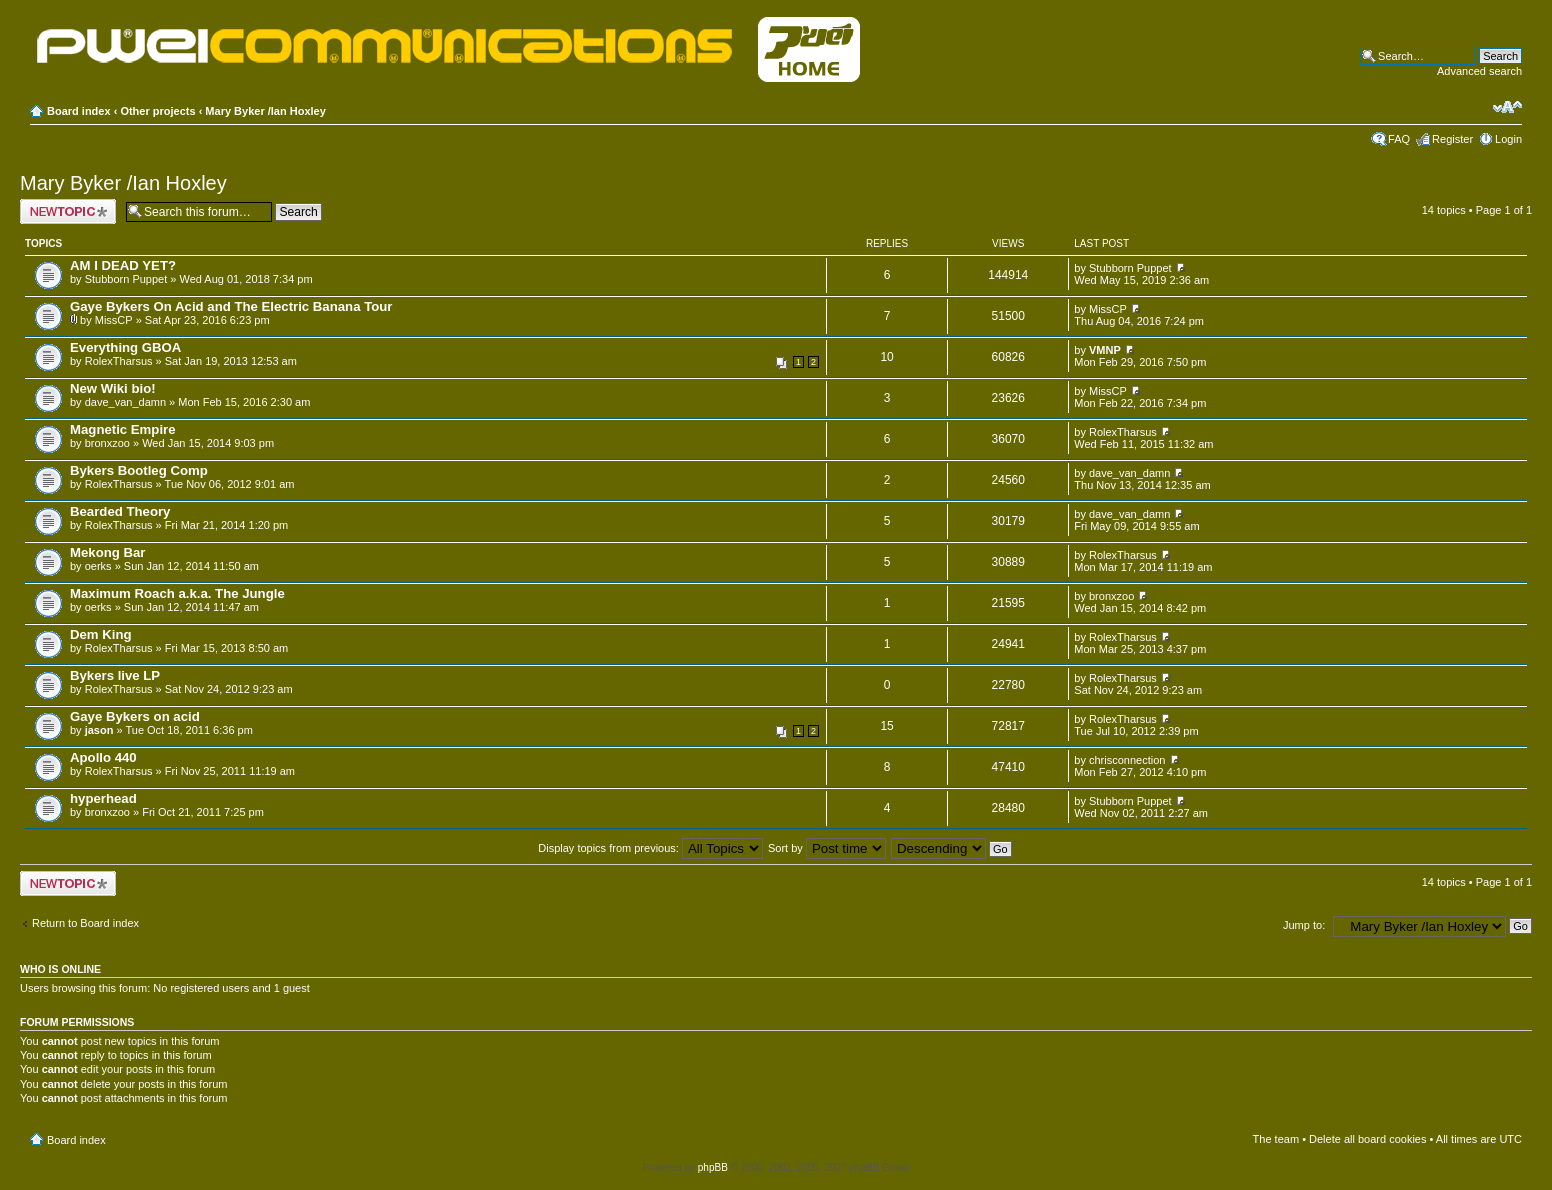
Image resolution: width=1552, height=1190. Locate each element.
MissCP (114, 320)
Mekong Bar (107, 552)
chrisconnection (1127, 760)
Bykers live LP (115, 675)
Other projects (157, 111)
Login (1508, 139)
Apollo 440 (103, 757)
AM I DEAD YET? (123, 265)
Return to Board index (85, 923)
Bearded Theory (120, 511)
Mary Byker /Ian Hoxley (265, 111)
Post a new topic (68, 211)
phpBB (713, 1167)
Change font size (1507, 107)
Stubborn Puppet (126, 279)
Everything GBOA (125, 347)
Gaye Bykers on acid (135, 716)
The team (1276, 1139)
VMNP (1105, 350)
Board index (79, 111)
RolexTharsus (119, 361)
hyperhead (103, 798)
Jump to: (1304, 925)
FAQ (1399, 139)
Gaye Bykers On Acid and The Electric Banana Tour (231, 306)
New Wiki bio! (113, 388)
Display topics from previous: (650, 848)
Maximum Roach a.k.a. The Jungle (177, 593)
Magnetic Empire (123, 429)
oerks (98, 566)
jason (99, 730)
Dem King (101, 634)
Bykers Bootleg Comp (139, 470)
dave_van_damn (125, 402)
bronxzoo (107, 443)
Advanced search (1479, 71)
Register (1452, 139)
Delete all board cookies (1367, 1139)
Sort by (827, 848)
